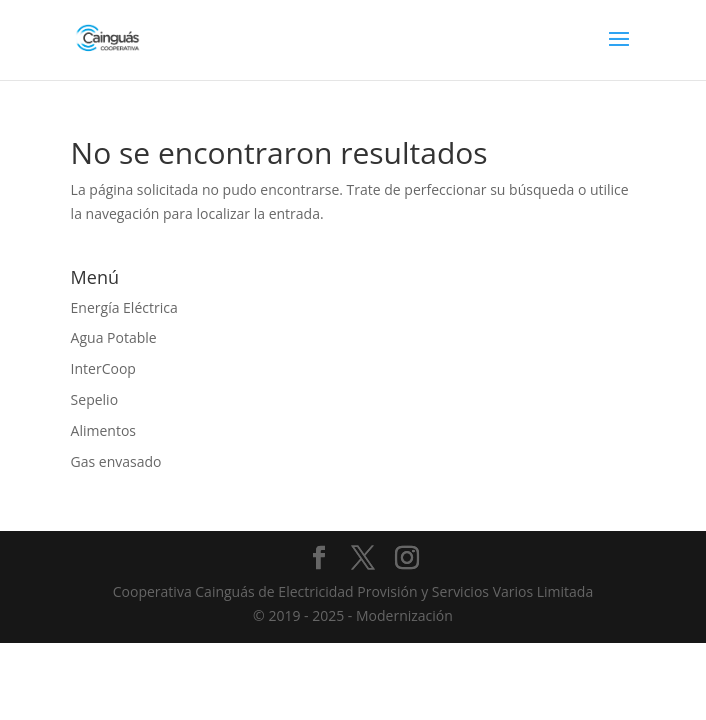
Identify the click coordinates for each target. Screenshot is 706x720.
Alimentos (103, 430)
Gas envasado (116, 461)
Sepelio (94, 399)
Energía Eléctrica (124, 307)
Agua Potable (114, 337)
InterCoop (103, 368)
